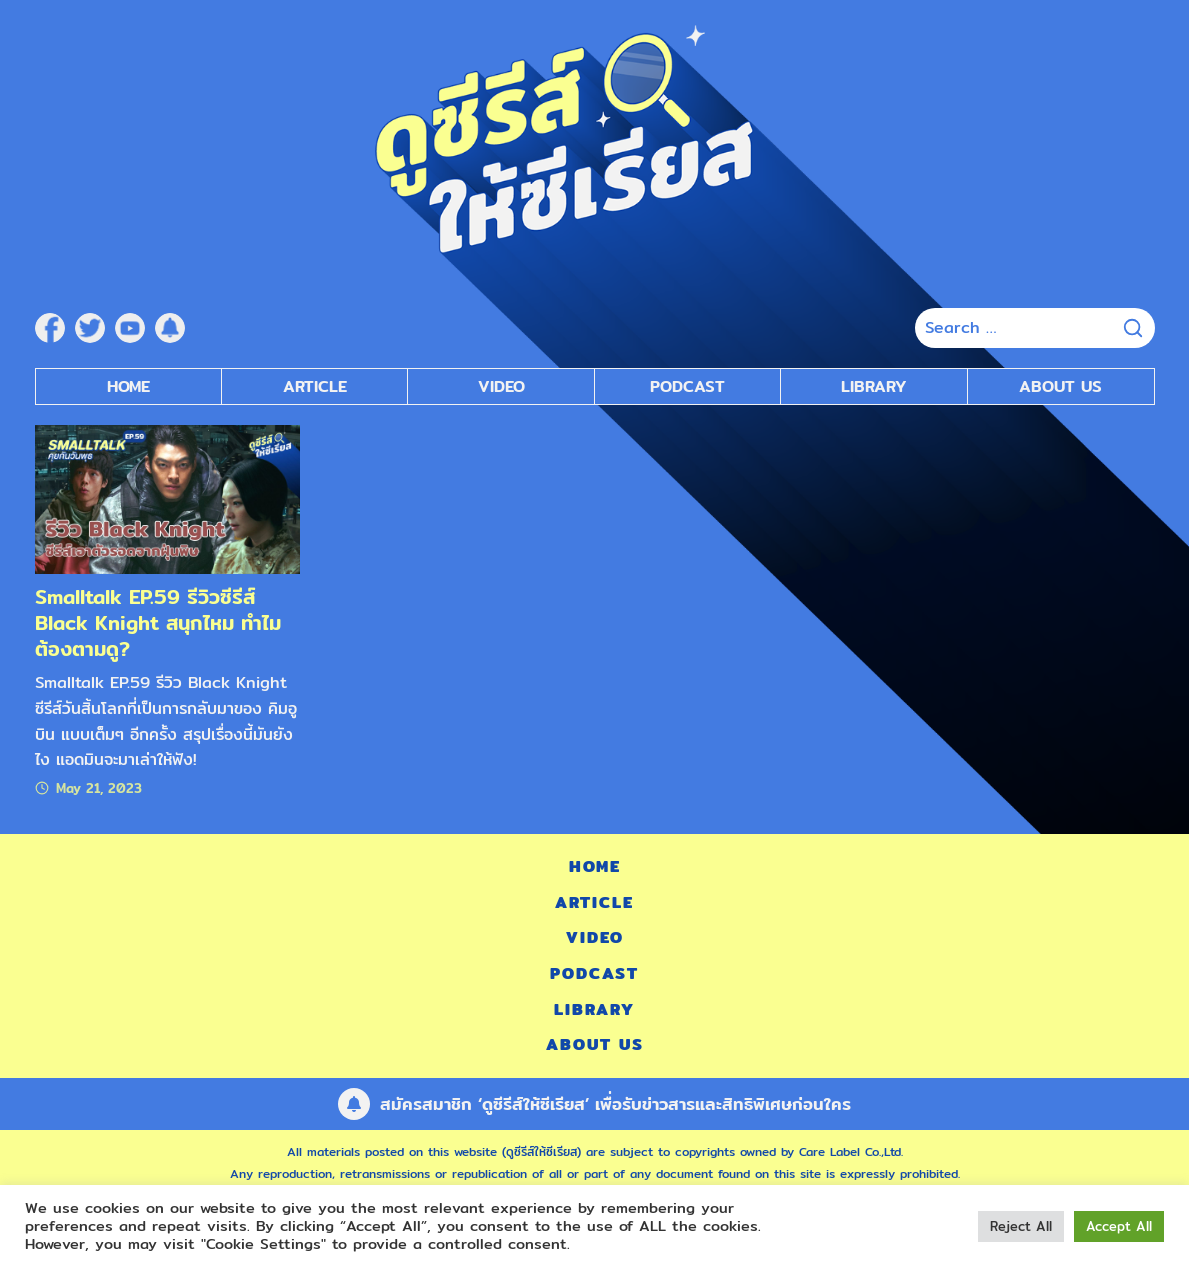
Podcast (594, 973)
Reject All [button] (1021, 1226)
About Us (1060, 386)
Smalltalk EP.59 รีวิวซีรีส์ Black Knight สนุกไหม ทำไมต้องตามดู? (158, 622)
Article (315, 386)
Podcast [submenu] (687, 386)
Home (128, 386)
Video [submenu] (501, 386)
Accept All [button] (1119, 1226)
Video (595, 937)
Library (874, 386)
